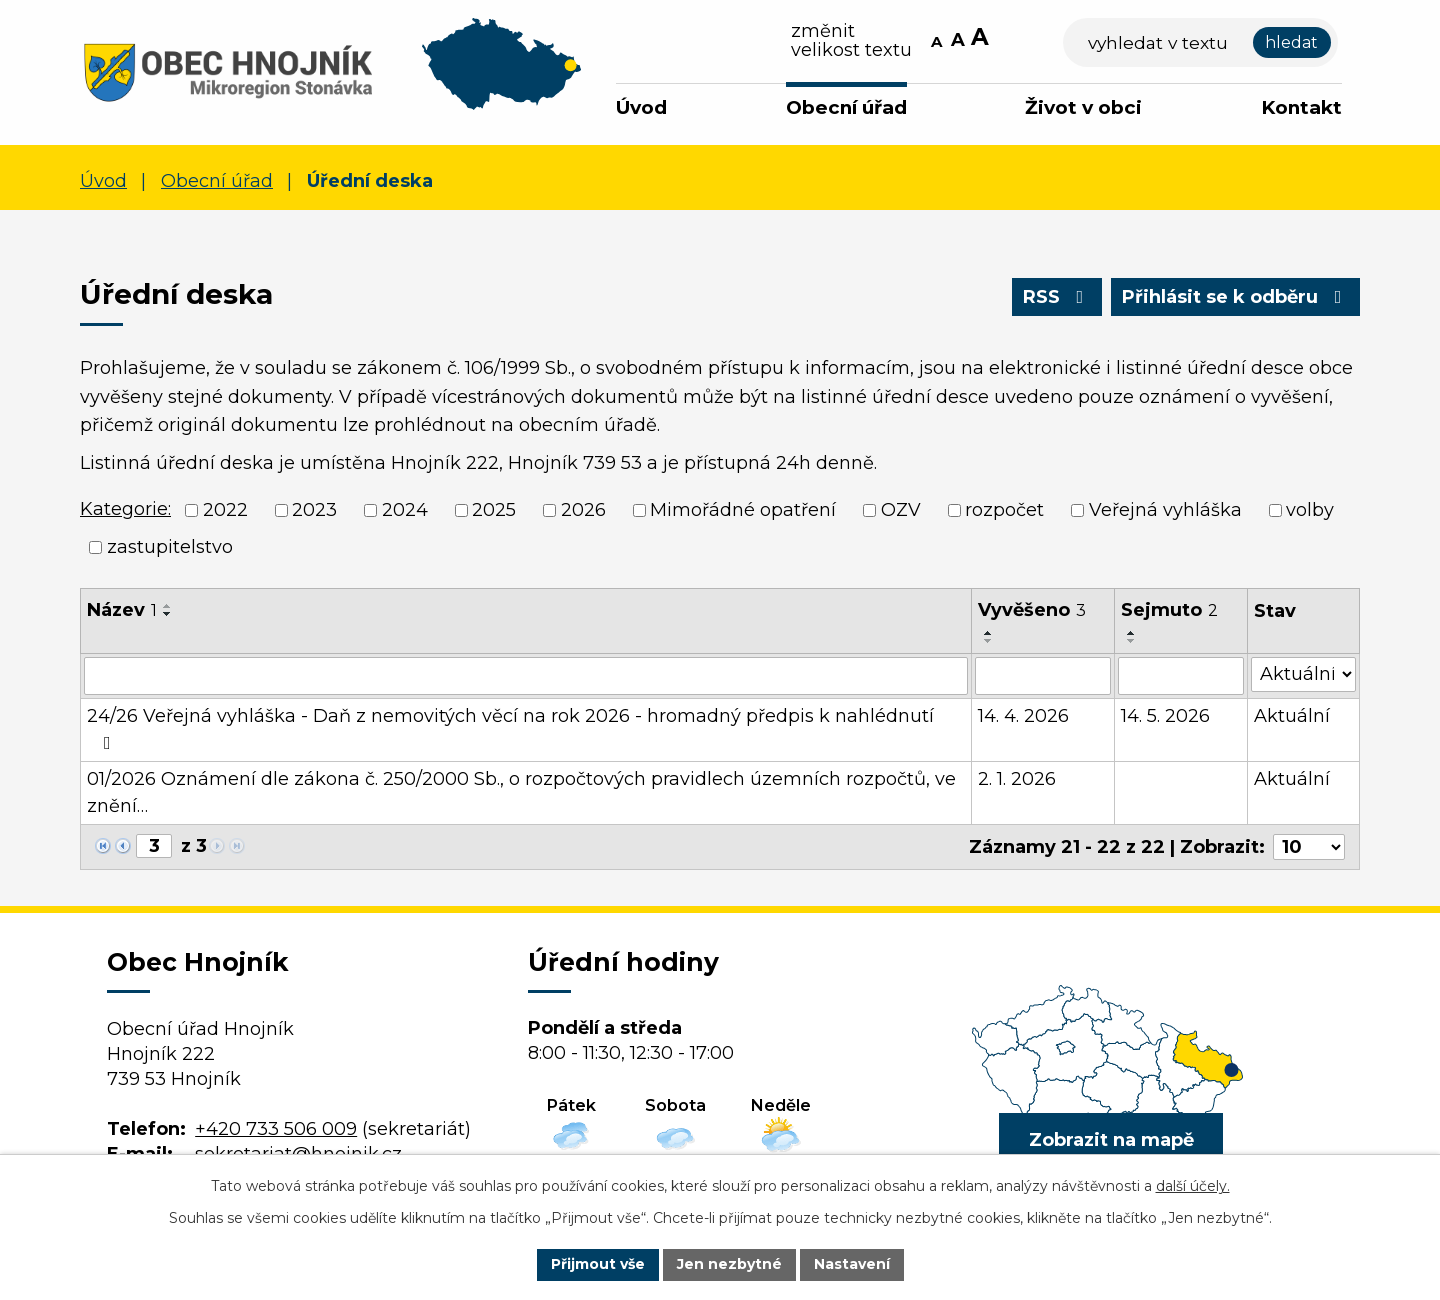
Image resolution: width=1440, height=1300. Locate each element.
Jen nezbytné (729, 1264)
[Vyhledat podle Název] (526, 676)
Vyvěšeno (1032, 610)
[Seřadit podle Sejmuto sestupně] (1132, 641)
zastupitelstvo (170, 547)
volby (1310, 510)
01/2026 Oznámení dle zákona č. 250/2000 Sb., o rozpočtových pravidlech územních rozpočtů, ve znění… (521, 792)
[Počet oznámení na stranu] (1309, 847)
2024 (405, 510)
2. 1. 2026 (1017, 779)
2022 (225, 510)
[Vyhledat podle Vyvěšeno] (1043, 676)
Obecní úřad (846, 107)
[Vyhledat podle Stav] (1303, 674)
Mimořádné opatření (743, 510)
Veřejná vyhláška (1165, 510)
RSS (1057, 297)
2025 (494, 510)
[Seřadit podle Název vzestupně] (168, 606)
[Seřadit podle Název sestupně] (168, 614)
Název (122, 610)
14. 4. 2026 (1023, 716)
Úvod (641, 107)
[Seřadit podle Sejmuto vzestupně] (1132, 633)
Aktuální (1292, 716)
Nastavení (852, 1264)
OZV (901, 510)
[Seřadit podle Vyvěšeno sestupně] (989, 641)
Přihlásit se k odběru (1236, 297)
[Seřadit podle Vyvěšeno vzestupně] (989, 633)
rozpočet (1004, 510)
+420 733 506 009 (276, 1129)
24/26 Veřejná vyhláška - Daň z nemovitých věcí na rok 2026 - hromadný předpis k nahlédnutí (510, 728)
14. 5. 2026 (1165, 716)
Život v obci (1083, 107)
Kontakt (1301, 107)
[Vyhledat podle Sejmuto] (1180, 676)
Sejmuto (1169, 610)
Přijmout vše (598, 1264)
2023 (314, 510)
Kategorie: (125, 509)
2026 (583, 510)
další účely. (1193, 1186)
